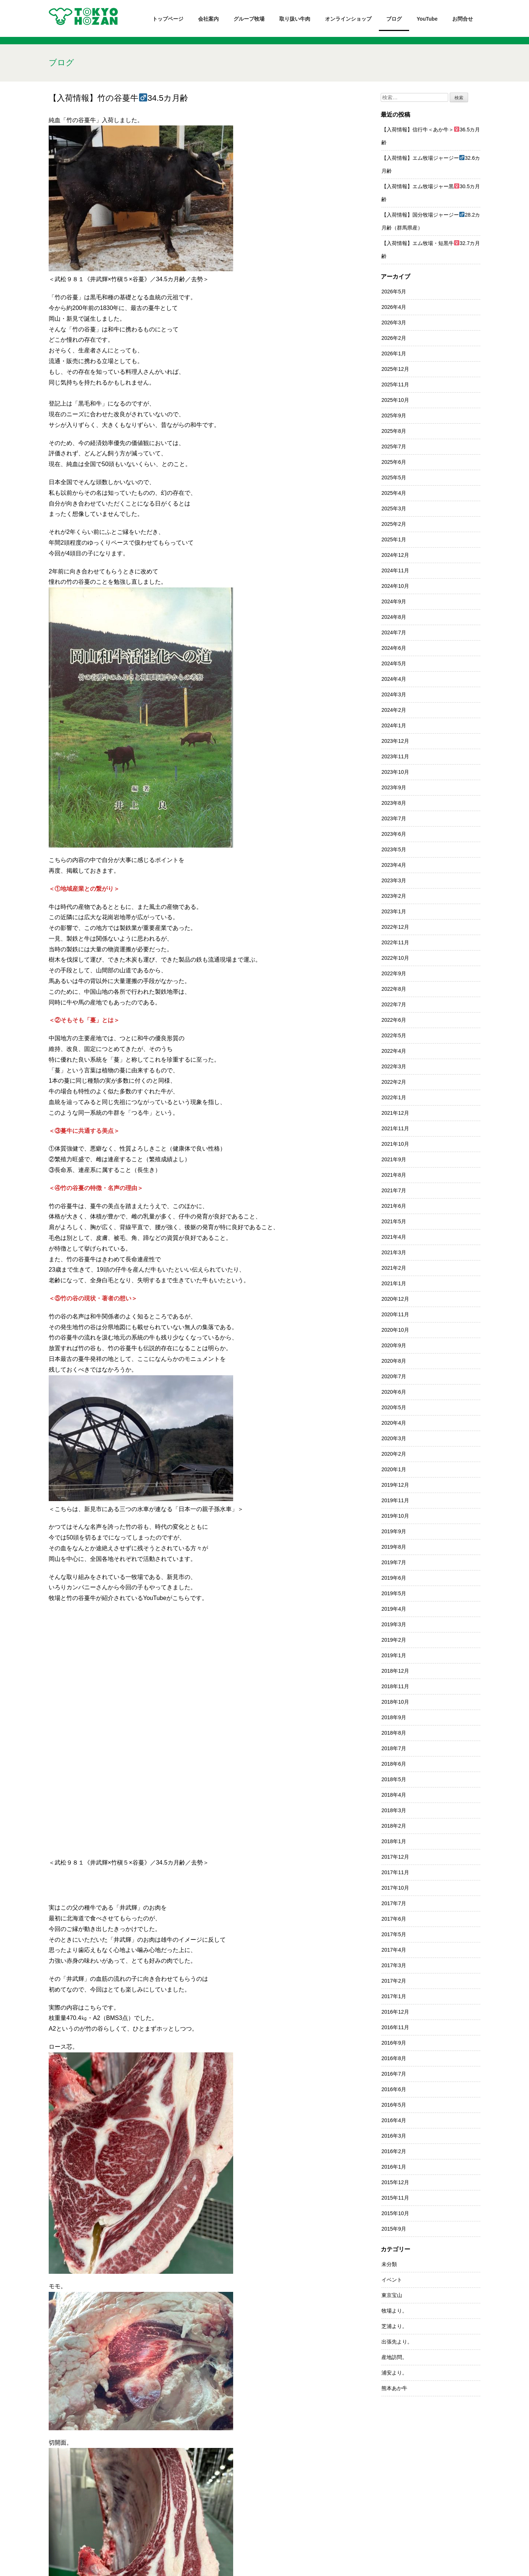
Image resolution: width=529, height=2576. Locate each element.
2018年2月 (393, 1826)
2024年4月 (393, 679)
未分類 (389, 2264)
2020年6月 (393, 1392)
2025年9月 (393, 415)
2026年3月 (393, 322)
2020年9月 (393, 1345)
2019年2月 (393, 1640)
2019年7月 (393, 1562)
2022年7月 (393, 1004)
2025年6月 (393, 462)
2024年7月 (393, 632)
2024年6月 (393, 648)
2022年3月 (393, 1066)
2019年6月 (393, 1578)
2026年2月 (393, 338)
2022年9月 (393, 973)
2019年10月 (395, 1516)
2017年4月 (393, 1950)
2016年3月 (393, 2136)
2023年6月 (393, 834)
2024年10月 (395, 586)
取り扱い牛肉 (294, 19)
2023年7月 (393, 818)
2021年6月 (393, 1206)
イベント (391, 2280)
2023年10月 (395, 772)
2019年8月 (393, 1547)
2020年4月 (393, 1423)
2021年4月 (393, 1237)
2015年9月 (393, 2229)
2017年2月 (393, 1981)
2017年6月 (393, 1919)
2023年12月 (395, 741)
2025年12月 (395, 369)
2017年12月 (395, 1857)
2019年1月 (393, 1655)
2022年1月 (393, 1097)
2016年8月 (393, 2058)
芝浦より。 (394, 2326)
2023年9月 (393, 787)
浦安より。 (394, 2373)
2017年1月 (393, 1996)
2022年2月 (393, 1082)
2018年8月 (393, 1733)
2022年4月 (393, 1051)
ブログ (394, 19)
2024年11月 (395, 570)
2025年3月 (393, 508)
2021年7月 (393, 1190)
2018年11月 (395, 1686)
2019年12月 (395, 1485)
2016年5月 (393, 2105)
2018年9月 (393, 1717)
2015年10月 (395, 2213)
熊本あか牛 (394, 2388)
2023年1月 (393, 911)
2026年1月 (393, 353)
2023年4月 (393, 865)
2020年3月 (393, 1438)
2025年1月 (393, 539)
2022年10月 (395, 958)
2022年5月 (393, 1035)
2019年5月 (393, 1593)
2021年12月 (395, 1113)
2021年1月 (393, 1283)
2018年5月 (393, 1779)
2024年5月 (393, 663)
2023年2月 (393, 896)
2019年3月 (393, 1624)
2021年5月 (393, 1221)
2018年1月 (393, 1841)
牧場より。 (394, 2311)
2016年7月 (393, 2074)
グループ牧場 (249, 19)
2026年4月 (393, 307)
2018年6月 (393, 1764)
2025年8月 (393, 431)
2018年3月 (393, 1810)
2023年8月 (393, 803)
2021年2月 (393, 1268)
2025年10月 (395, 400)
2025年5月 (393, 477)
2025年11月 (395, 384)
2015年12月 (395, 2182)
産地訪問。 (394, 2357)
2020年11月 (395, 1314)
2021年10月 (395, 1144)
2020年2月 (393, 1454)
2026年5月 (393, 291)
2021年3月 (393, 1252)
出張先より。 (396, 2342)
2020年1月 (393, 1469)
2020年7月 (393, 1376)
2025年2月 (393, 524)
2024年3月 (393, 694)
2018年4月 (393, 1795)
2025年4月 (393, 493)
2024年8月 (393, 617)
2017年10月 (395, 1888)
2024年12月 (395, 555)
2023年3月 (393, 880)
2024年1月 (393, 725)
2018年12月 (395, 1671)
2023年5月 (393, 849)
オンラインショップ (348, 19)
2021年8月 (393, 1175)
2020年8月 (393, 1361)
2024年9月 (393, 601)
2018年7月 (393, 1748)
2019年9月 (393, 1531)
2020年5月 (393, 1407)
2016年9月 (393, 2043)
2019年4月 (393, 1609)
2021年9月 (393, 1159)
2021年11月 (395, 1128)
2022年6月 (393, 1020)
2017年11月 (395, 1872)
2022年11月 (395, 942)
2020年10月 (395, 1330)
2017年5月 (393, 1934)
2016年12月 (395, 2012)
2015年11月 (395, 2198)
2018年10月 (395, 1702)
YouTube (427, 19)
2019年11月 (395, 1500)
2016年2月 (393, 2151)
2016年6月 (393, 2089)
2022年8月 (393, 989)
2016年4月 (393, 2120)
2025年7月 (393, 446)
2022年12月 (395, 927)
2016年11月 (395, 2027)
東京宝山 (391, 2295)
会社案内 (208, 19)
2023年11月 (395, 756)
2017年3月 (393, 1965)
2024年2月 (393, 710)
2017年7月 (393, 1903)
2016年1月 (393, 2167)
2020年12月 (395, 1299)
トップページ (167, 19)
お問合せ (462, 19)
